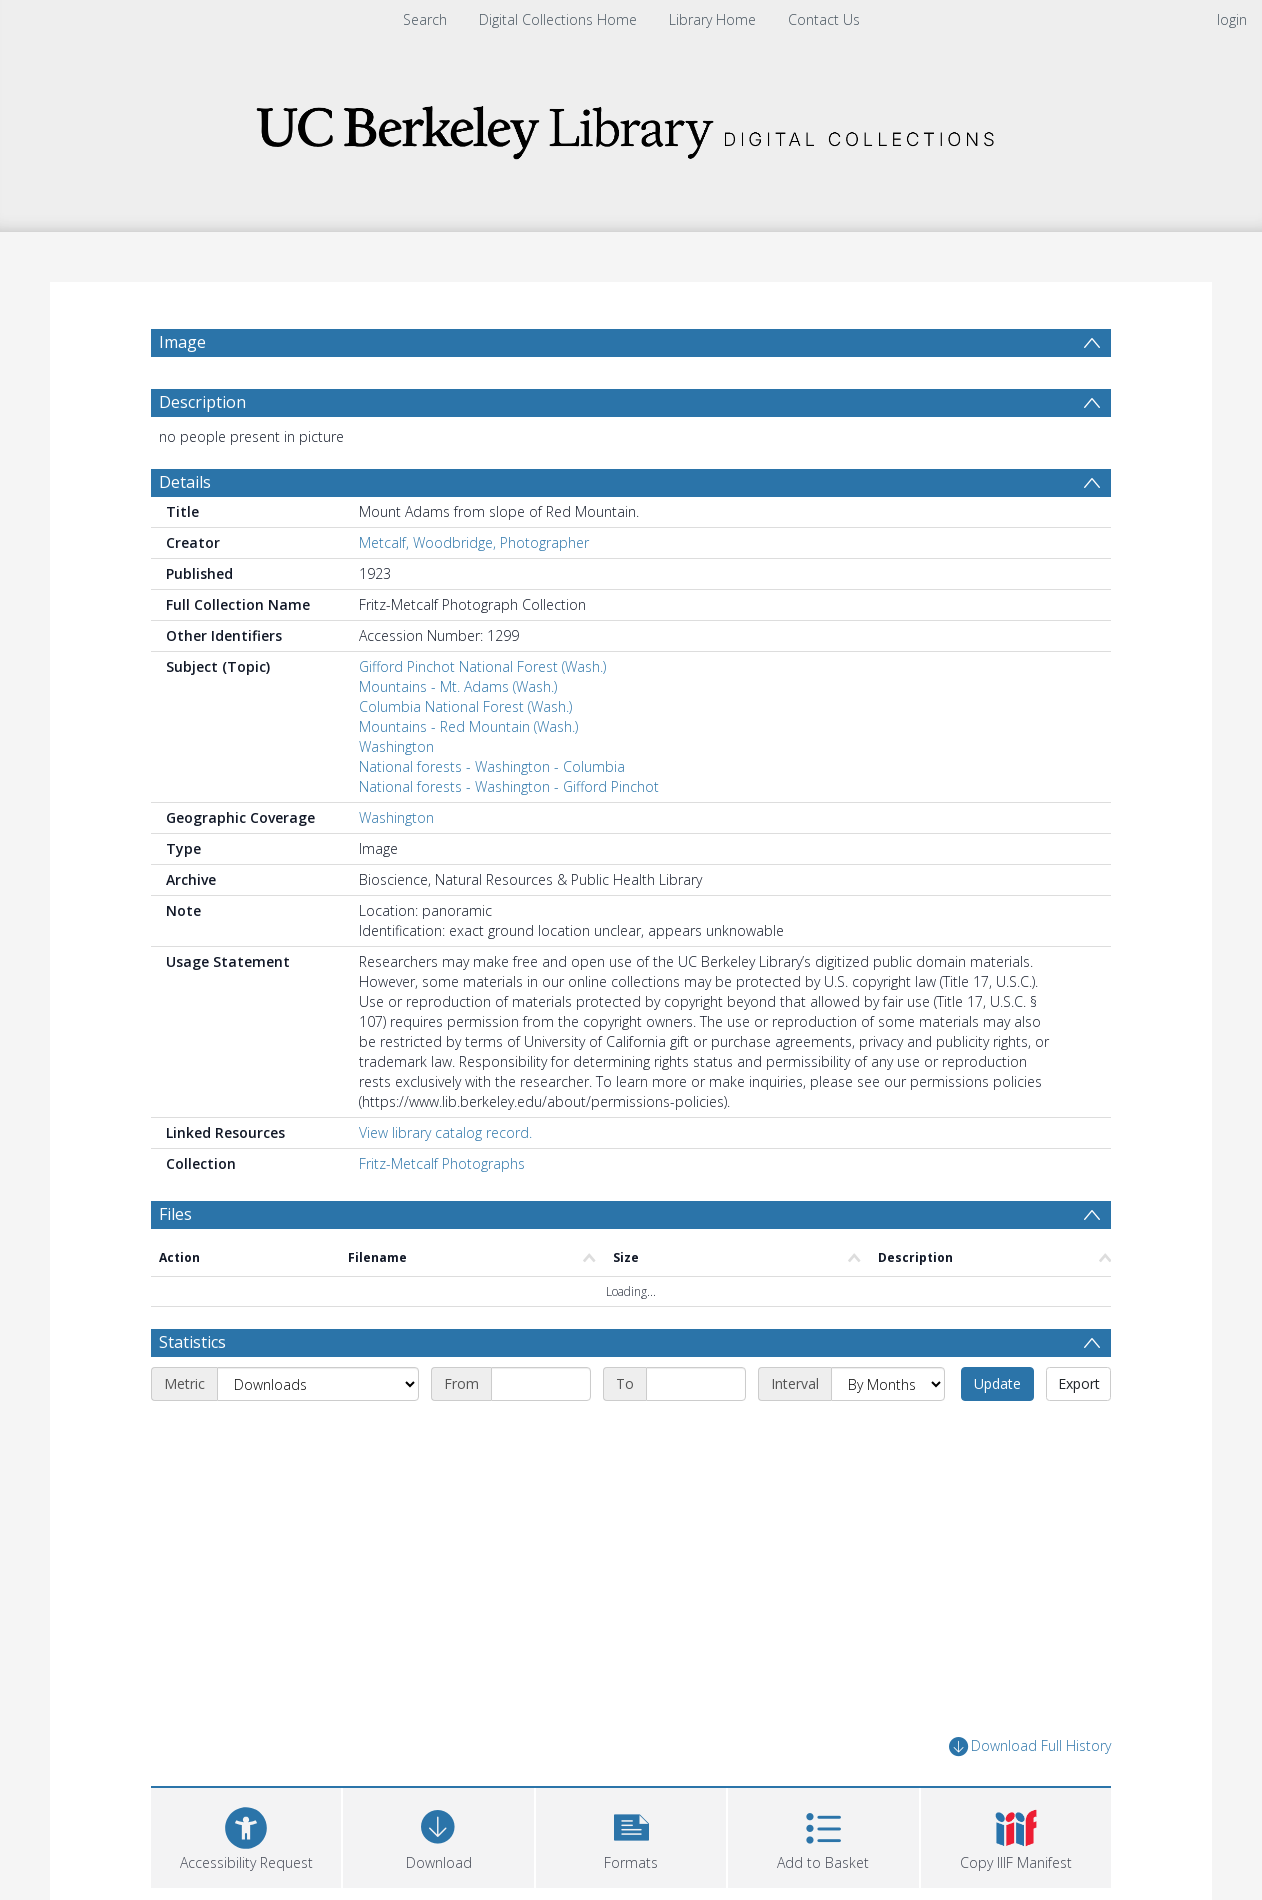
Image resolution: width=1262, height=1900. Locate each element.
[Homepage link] (631, 126)
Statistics (192, 1342)
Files (175, 1214)
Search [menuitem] (425, 19)
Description (202, 402)
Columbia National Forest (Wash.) (465, 706)
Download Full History (1030, 1746)
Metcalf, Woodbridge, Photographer (474, 542)
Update (997, 1383)
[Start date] (541, 1384)
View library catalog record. (445, 1132)
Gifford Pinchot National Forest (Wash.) (482, 666)
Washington (396, 746)
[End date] (696, 1384)
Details (185, 482)
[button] (631, 1835)
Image (182, 342)
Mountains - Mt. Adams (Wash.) (458, 686)
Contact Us (824, 19)
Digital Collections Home (558, 19)
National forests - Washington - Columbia (492, 766)
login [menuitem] (1232, 19)
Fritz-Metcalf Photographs (442, 1163)
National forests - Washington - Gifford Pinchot (509, 786)
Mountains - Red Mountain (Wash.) (468, 726)
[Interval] (888, 1384)
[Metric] (318, 1384)
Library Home (712, 19)
